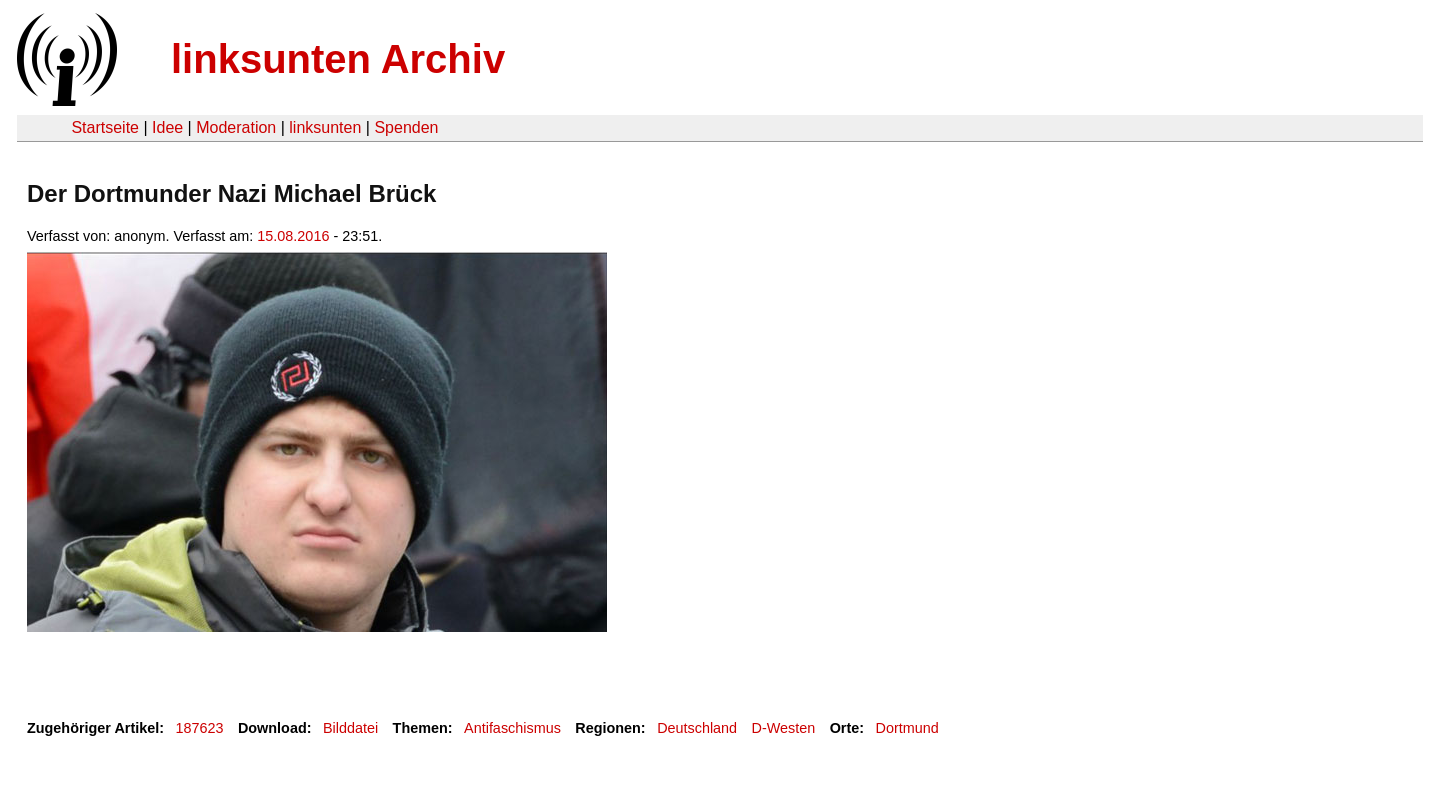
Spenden (406, 127)
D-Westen (784, 728)
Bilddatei (350, 728)
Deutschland (697, 728)
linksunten (325, 127)
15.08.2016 (293, 236)
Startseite (105, 127)
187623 (200, 728)
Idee (167, 127)
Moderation (236, 127)
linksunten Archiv (338, 59)
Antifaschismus (512, 728)
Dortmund (907, 728)
